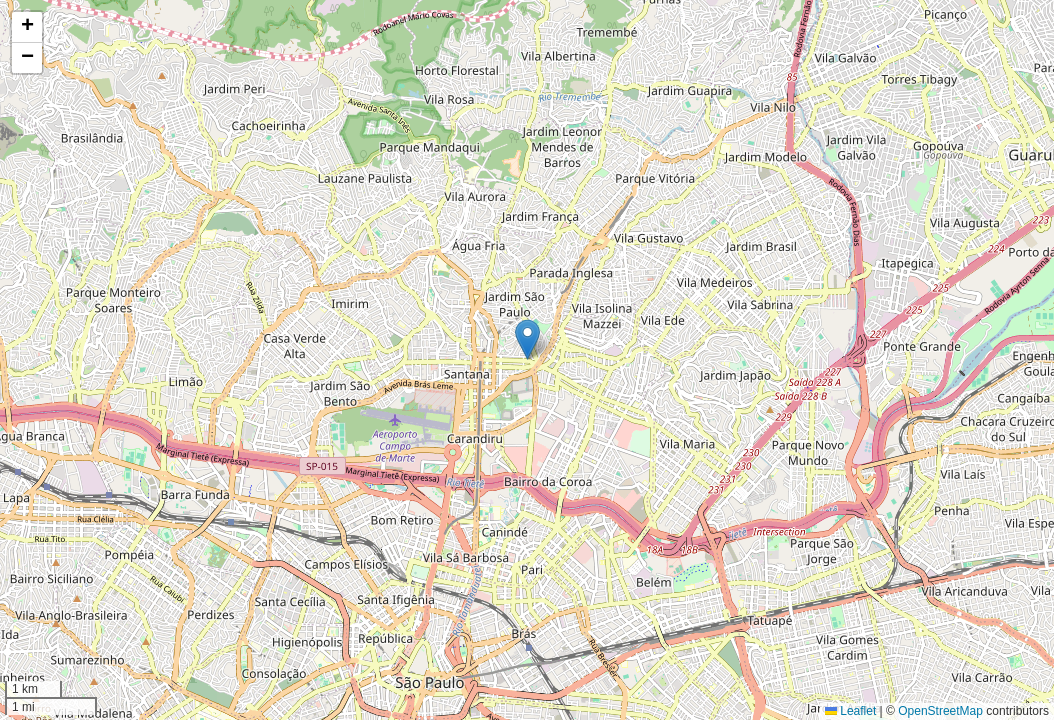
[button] (527, 339)
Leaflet (850, 711)
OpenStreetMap (940, 711)
